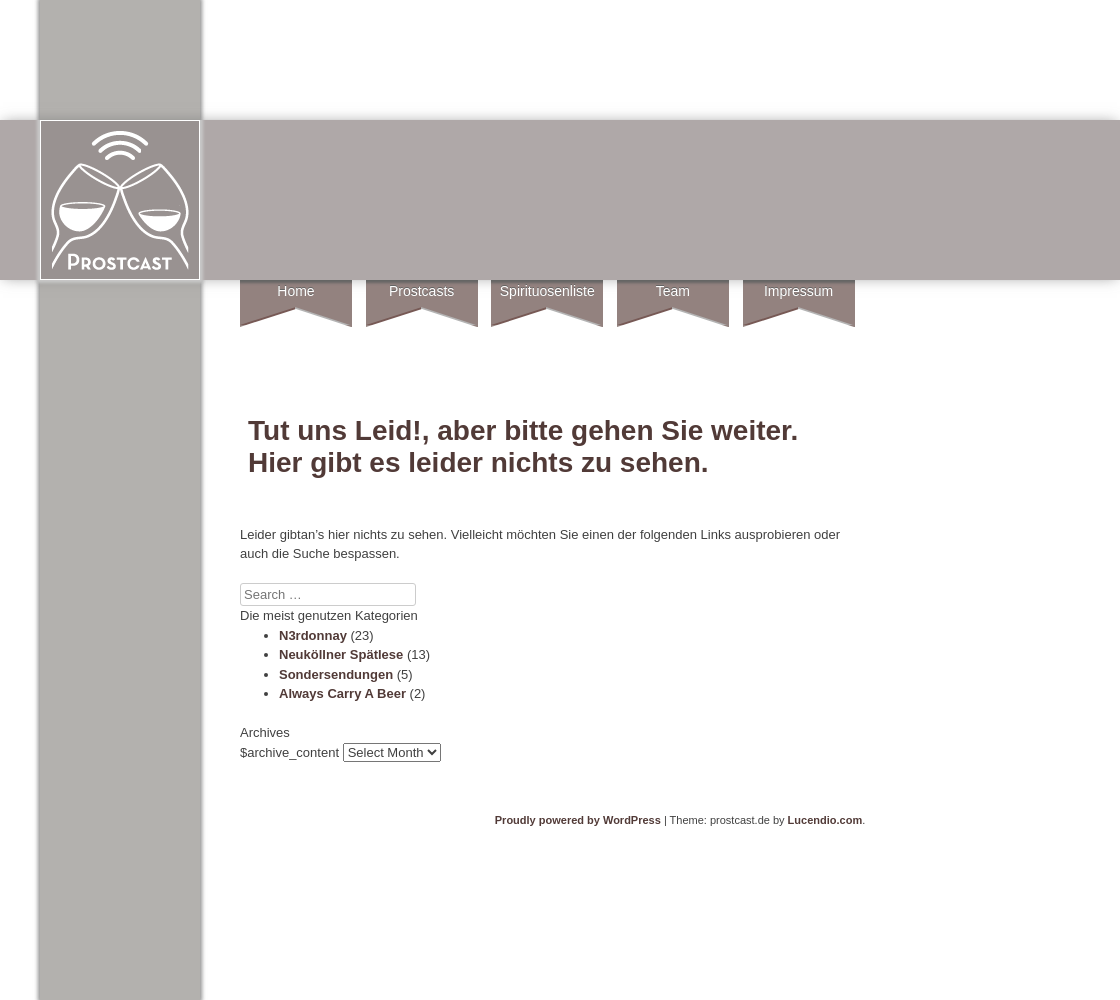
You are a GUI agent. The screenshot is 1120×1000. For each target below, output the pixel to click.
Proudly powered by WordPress (578, 820)
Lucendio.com (825, 820)
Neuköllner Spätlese (341, 654)
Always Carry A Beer (342, 693)
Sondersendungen (336, 674)
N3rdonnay (313, 635)
